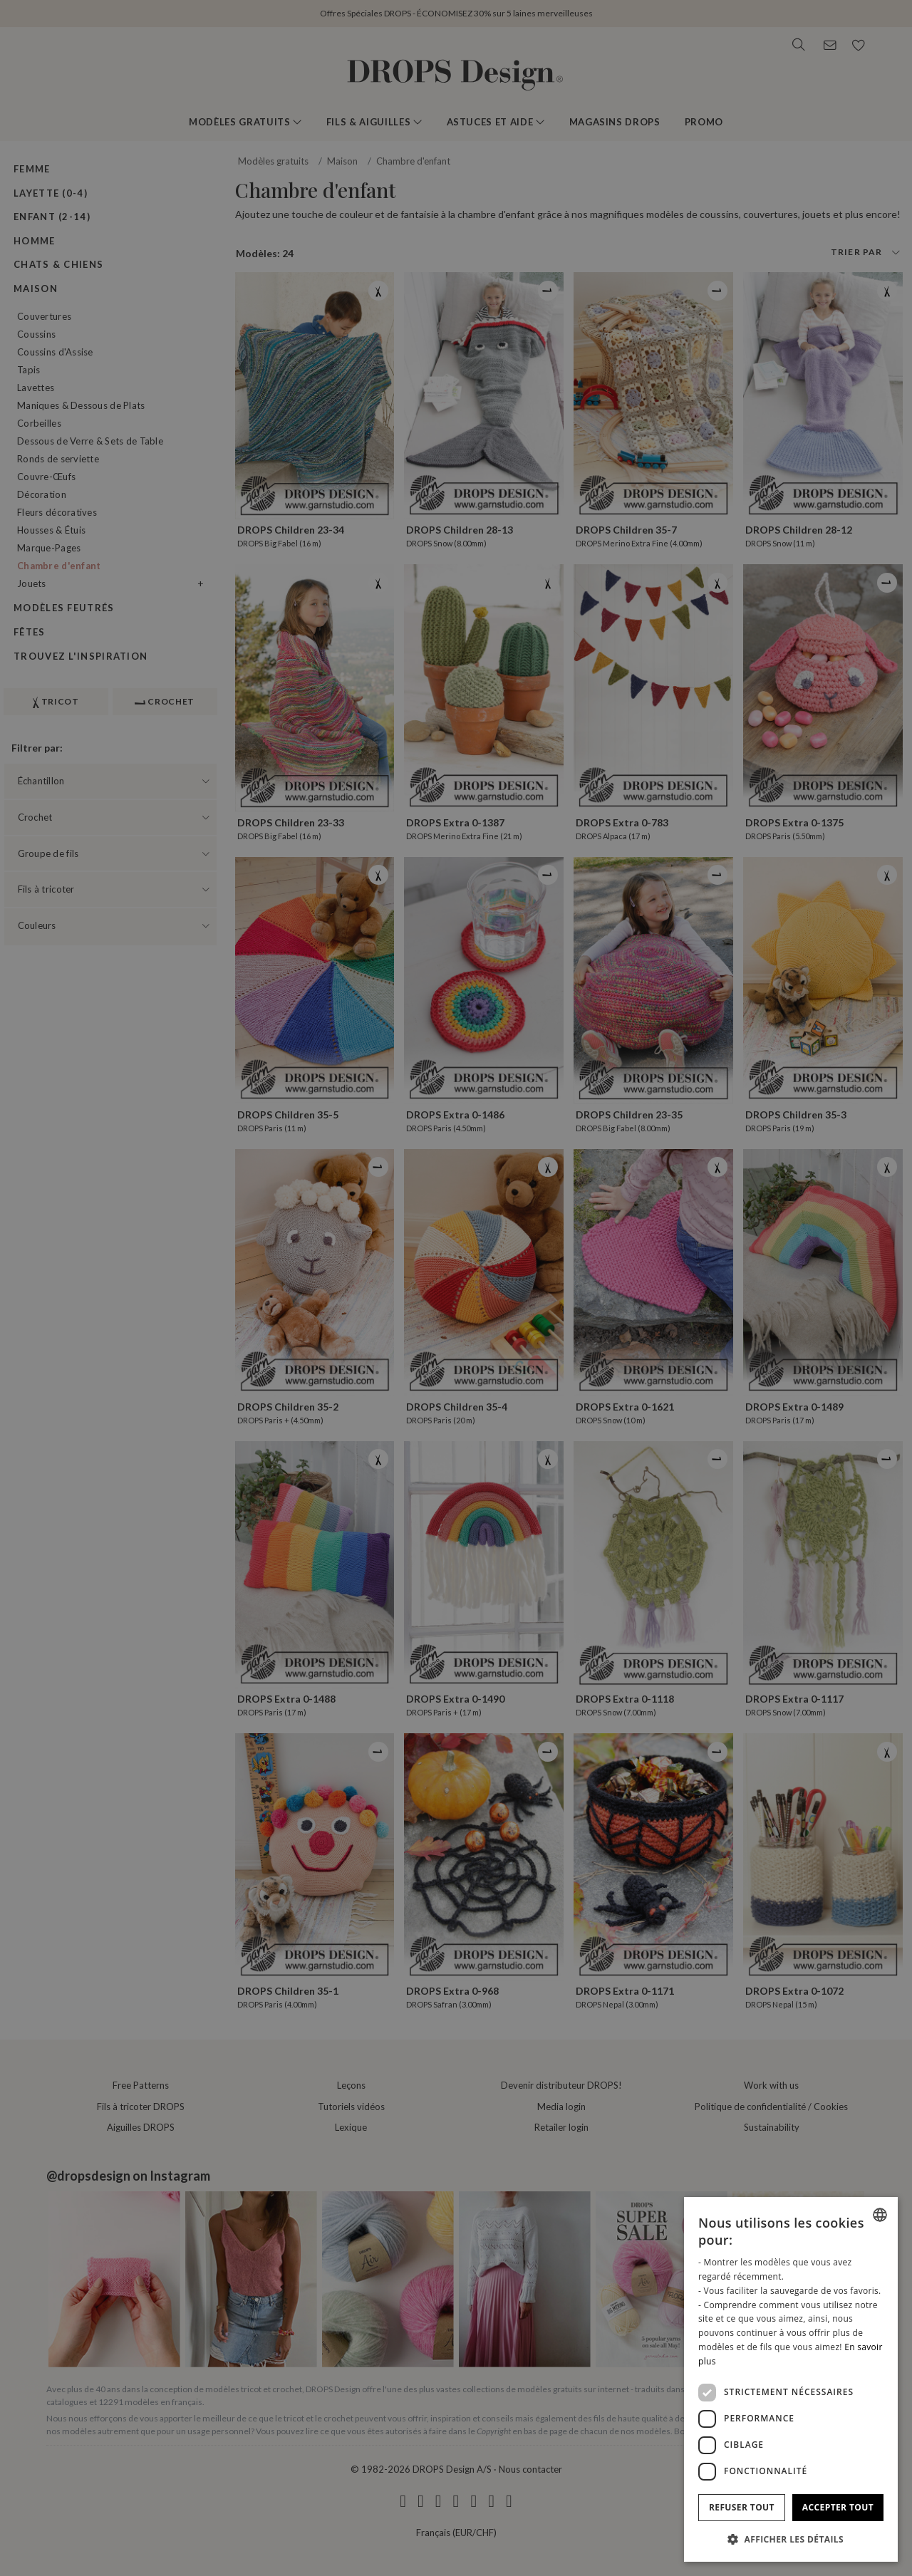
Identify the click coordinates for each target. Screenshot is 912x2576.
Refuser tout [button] (741, 2507)
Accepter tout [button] (838, 2507)
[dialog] (791, 2379)
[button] (791, 2539)
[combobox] (880, 2215)
